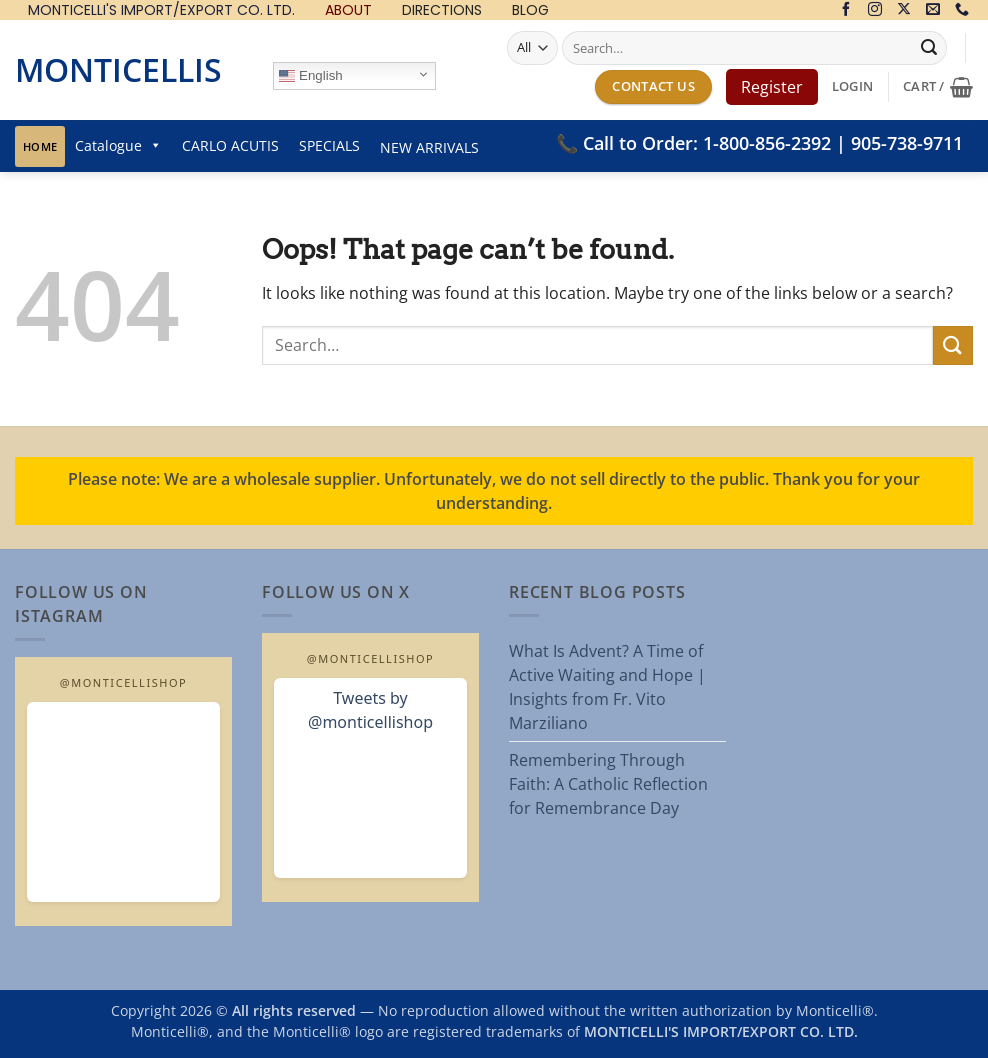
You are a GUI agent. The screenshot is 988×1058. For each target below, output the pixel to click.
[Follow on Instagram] (875, 10)
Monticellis (118, 69)
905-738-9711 (907, 143)
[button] (852, 86)
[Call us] (962, 10)
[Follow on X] (904, 10)
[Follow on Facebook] (846, 10)
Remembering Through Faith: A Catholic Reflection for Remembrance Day (608, 784)
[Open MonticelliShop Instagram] (123, 802)
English (310, 76)
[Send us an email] (933, 10)
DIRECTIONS (442, 10)
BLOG (530, 10)
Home (40, 146)
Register (772, 87)
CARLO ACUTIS (230, 145)
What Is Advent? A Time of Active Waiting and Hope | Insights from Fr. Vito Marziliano (607, 687)
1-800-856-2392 (767, 143)
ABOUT (348, 10)
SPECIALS (329, 145)
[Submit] (929, 48)
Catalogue (118, 145)
